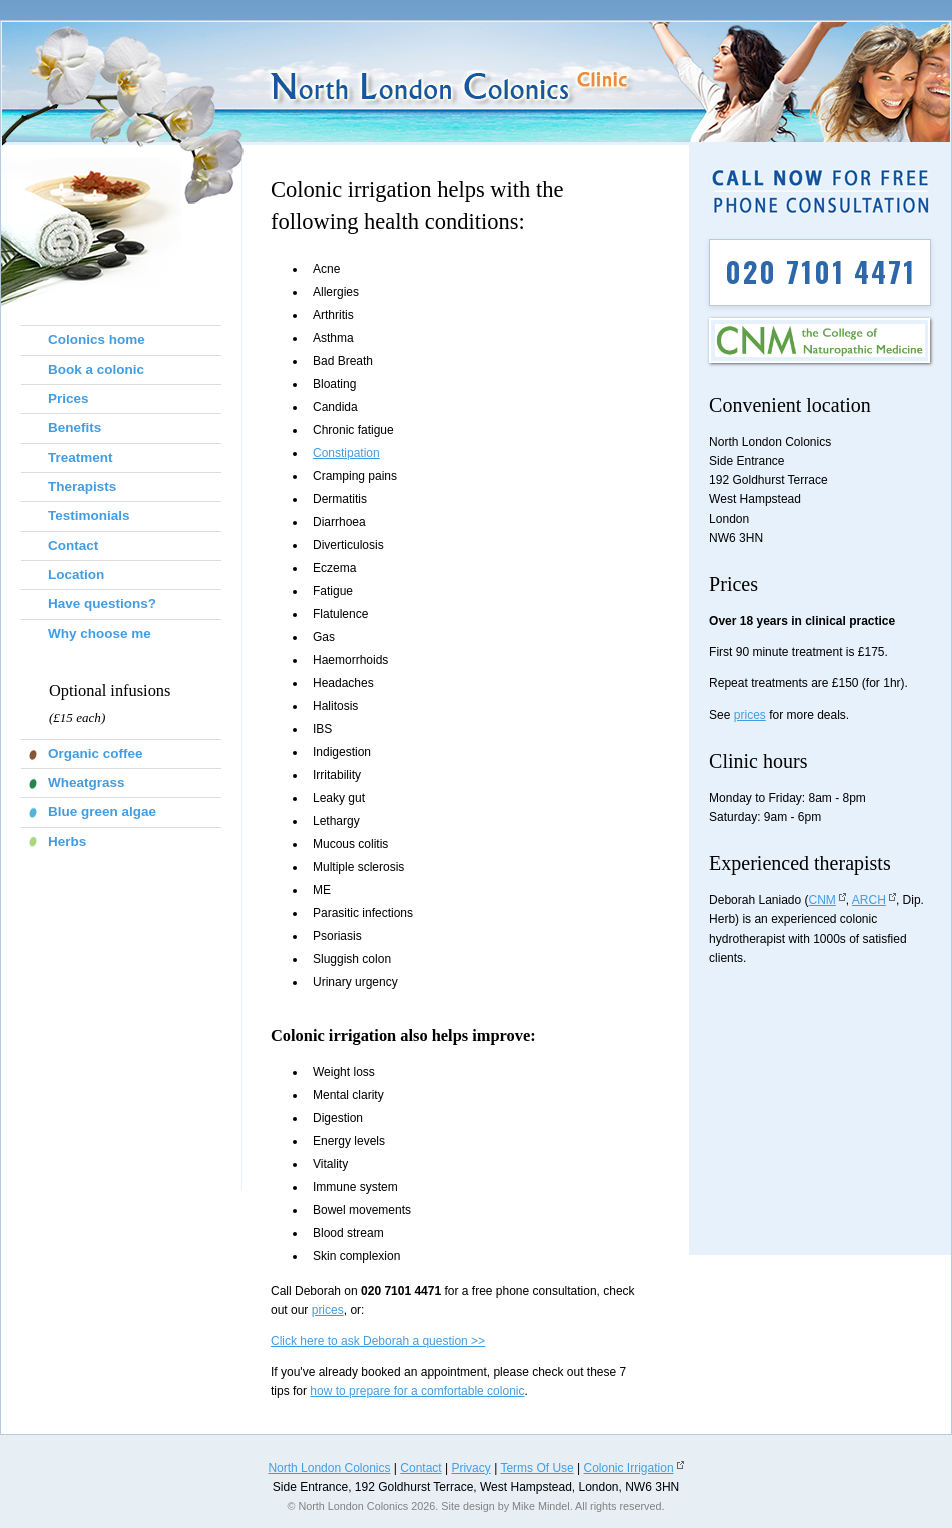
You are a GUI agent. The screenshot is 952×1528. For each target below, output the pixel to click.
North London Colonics (329, 1468)
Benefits (74, 427)
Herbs (67, 841)
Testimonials (89, 515)
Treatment (80, 457)
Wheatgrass (86, 782)
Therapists (82, 486)
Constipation (346, 453)
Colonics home (96, 339)
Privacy (470, 1468)
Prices (68, 398)
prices (328, 1310)
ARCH (869, 900)
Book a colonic (96, 369)
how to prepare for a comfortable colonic (417, 1391)
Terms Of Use (536, 1468)
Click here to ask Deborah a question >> (378, 1341)
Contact (73, 545)
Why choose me (99, 633)
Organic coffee (95, 753)
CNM (822, 900)
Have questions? (102, 603)
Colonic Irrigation (629, 1468)
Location (76, 574)
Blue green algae (102, 811)
